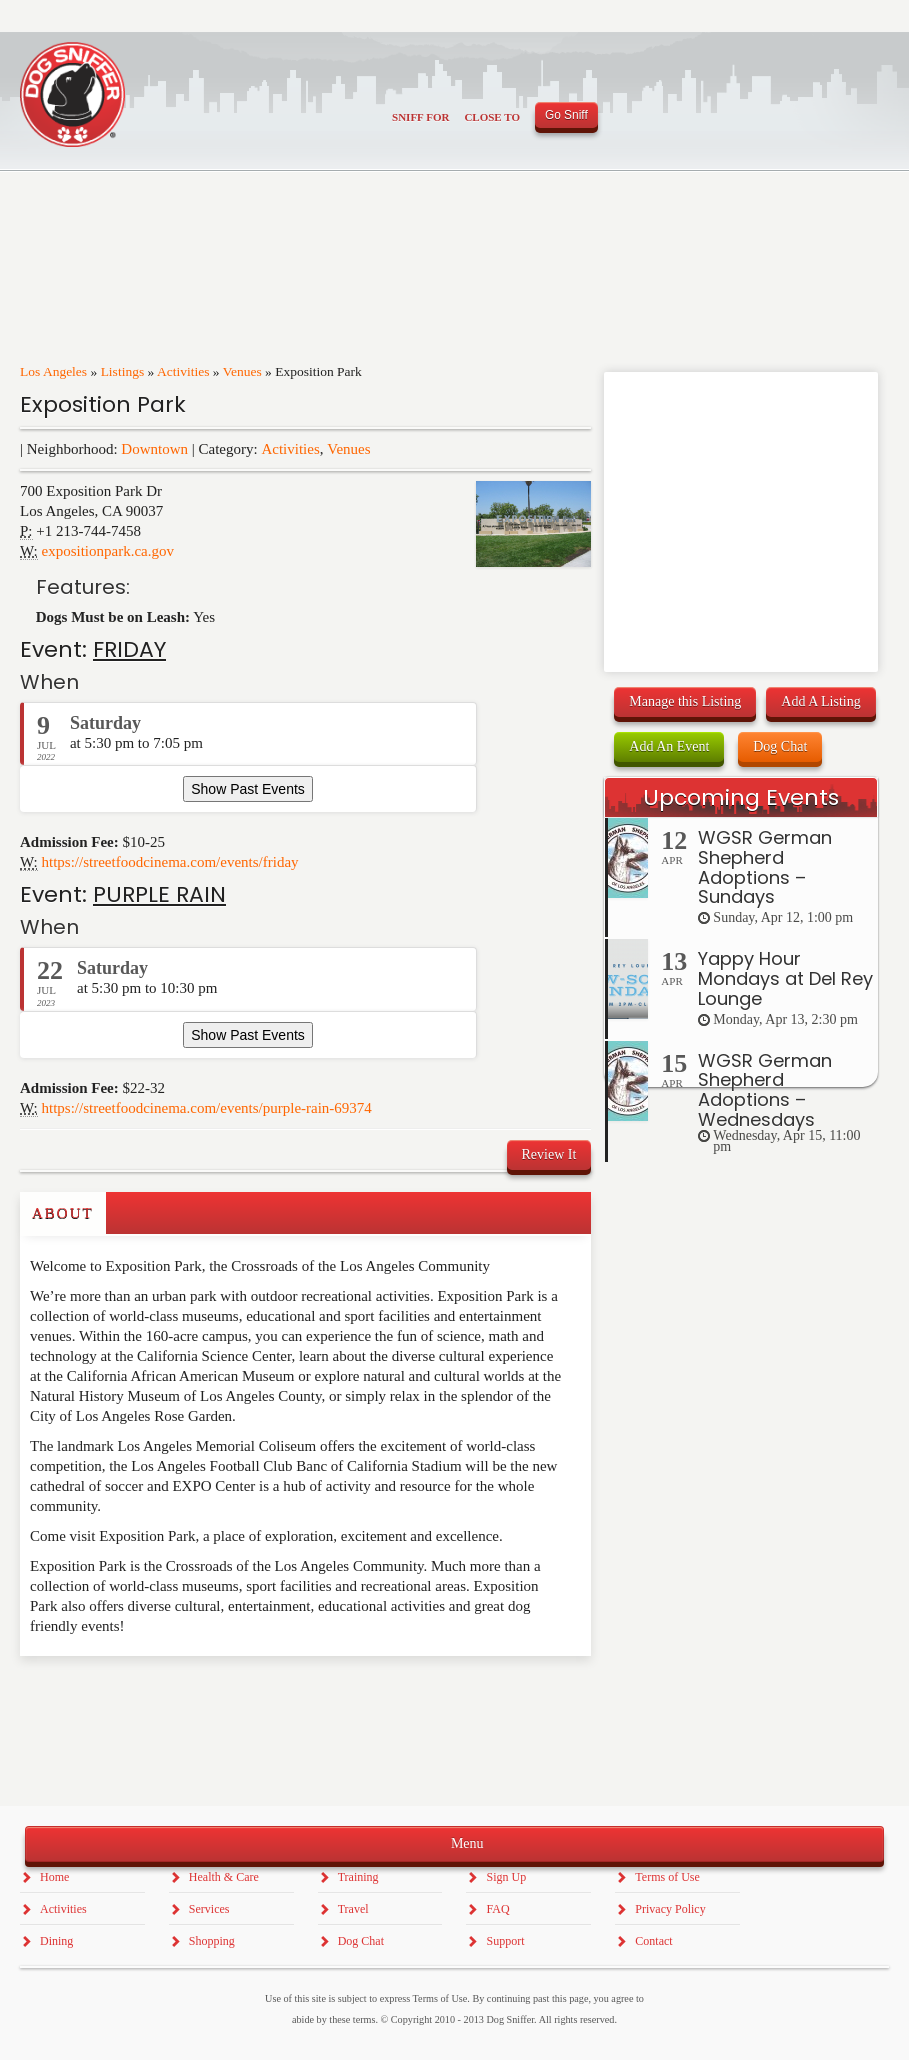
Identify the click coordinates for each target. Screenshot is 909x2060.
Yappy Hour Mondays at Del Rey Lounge (785, 978)
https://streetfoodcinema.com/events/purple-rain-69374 (207, 1108)
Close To (492, 117)
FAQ (497, 1909)
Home (54, 1877)
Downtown (154, 449)
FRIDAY (129, 649)
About (63, 1213)
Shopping (212, 1941)
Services (209, 1909)
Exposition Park (103, 404)
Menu (454, 1842)
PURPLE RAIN (159, 894)
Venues (242, 371)
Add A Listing (820, 701)
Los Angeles (53, 371)
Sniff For (420, 117)
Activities (183, 371)
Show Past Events (248, 789)
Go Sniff (566, 115)
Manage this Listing (685, 701)
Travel (353, 1909)
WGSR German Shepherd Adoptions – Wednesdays (765, 1090)
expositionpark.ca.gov (108, 551)
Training (358, 1877)
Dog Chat (780, 746)
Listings (123, 371)
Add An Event (669, 746)
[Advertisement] (137, 1696)
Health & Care (224, 1877)
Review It (549, 1154)
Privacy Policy (670, 1909)
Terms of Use (667, 1877)
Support (505, 1941)
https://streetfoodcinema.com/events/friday (170, 862)
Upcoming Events (741, 797)
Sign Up (506, 1877)
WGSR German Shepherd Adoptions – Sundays (765, 867)
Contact (653, 1941)
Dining (56, 1941)
